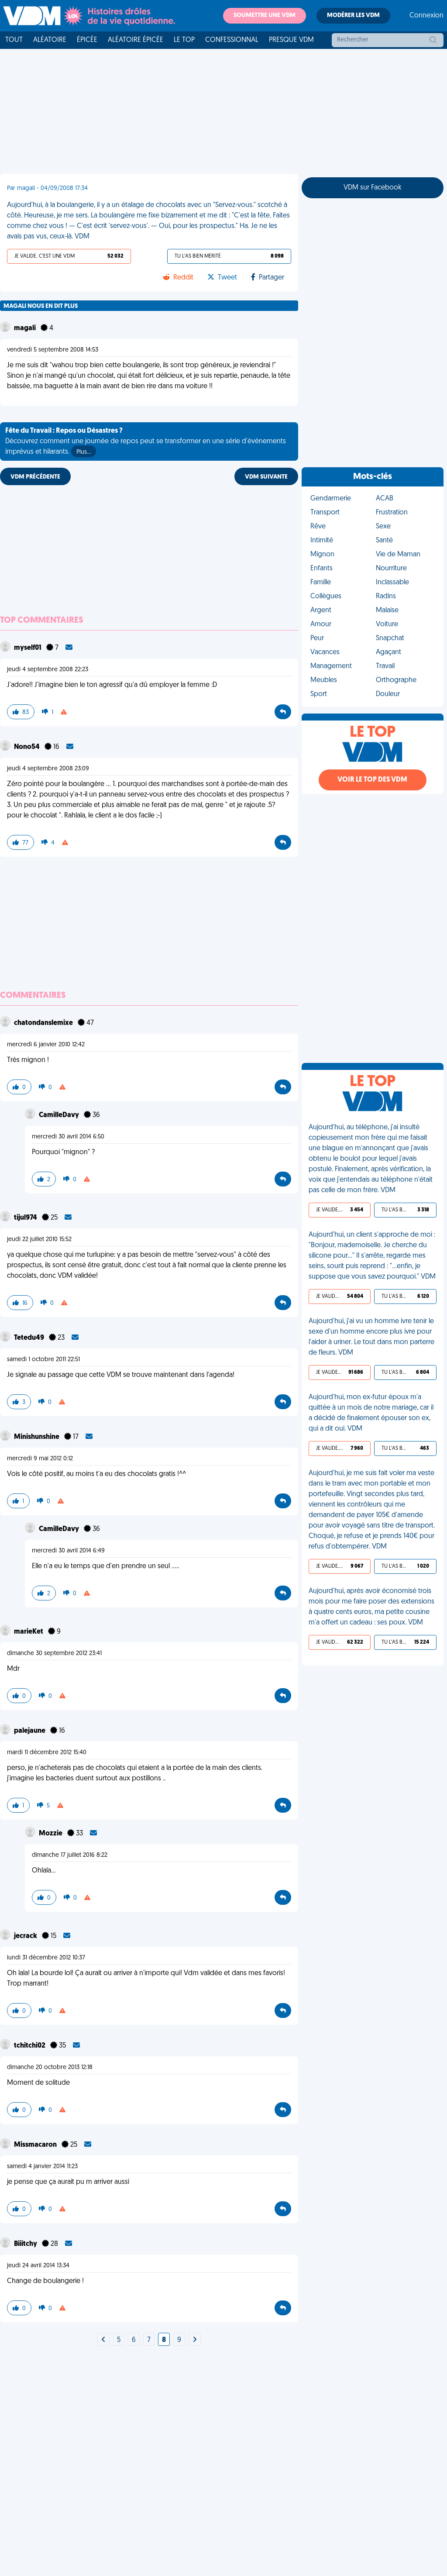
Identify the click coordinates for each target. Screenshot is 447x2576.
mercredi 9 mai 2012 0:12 (40, 1458)
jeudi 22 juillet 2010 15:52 (39, 1239)
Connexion (426, 15)
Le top (184, 40)
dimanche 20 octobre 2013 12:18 (50, 2067)
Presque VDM (291, 40)
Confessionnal (231, 40)
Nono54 (27, 747)
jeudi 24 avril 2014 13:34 (38, 2265)
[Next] (103, 2340)
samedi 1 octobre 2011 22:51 (43, 1359)
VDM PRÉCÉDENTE (35, 477)
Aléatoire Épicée (135, 40)
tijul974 (26, 1217)
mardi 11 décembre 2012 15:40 (46, 1752)
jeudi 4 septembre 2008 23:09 (48, 769)
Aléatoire (49, 40)
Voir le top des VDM (372, 779)
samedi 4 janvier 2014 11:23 (42, 2166)
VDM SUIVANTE (266, 477)
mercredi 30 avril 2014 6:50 (68, 1137)
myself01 (28, 648)
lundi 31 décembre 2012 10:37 (46, 1958)
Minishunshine (37, 1437)
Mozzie (51, 1833)
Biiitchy (26, 2244)
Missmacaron (36, 2144)
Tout (14, 40)
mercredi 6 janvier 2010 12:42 (46, 1044)
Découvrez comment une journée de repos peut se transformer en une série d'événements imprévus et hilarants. (145, 442)
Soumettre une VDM (265, 15)
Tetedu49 (29, 1338)
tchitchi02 (30, 2045)
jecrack (26, 1936)
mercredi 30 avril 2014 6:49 (68, 1551)
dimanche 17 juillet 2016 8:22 (69, 1855)
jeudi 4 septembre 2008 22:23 (47, 669)
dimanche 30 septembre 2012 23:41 (54, 1653)
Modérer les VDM (353, 15)
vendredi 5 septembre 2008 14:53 (52, 350)
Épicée (87, 40)
